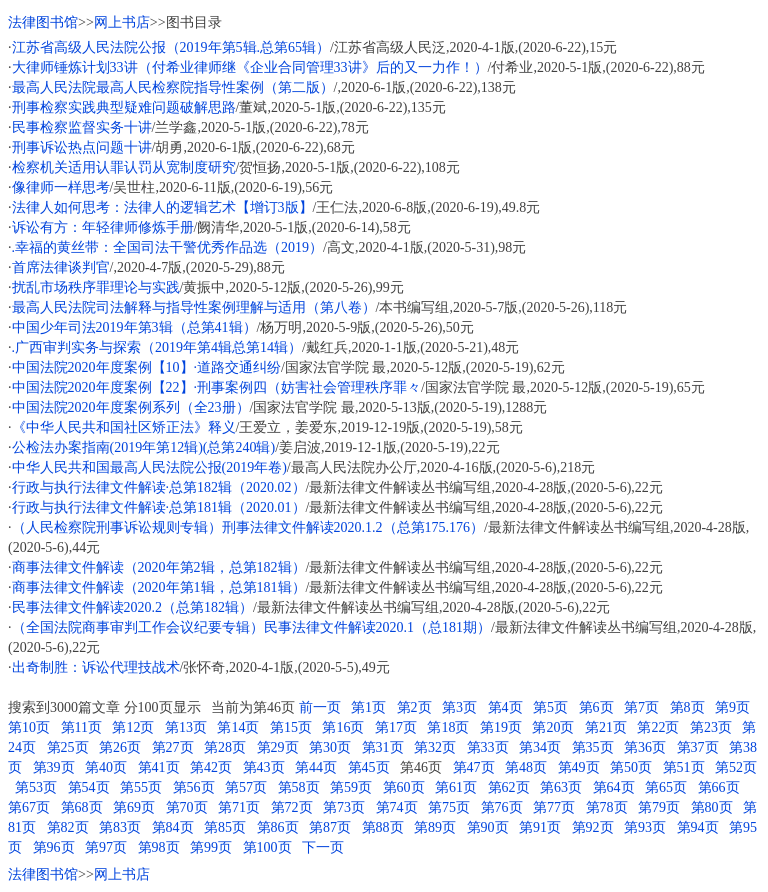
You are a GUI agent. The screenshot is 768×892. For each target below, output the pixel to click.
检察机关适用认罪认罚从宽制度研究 (124, 167)
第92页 (593, 827)
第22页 (658, 727)
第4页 (505, 707)
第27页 (173, 747)
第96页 (54, 847)
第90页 (488, 827)
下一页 (323, 847)
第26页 (120, 747)
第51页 (684, 767)
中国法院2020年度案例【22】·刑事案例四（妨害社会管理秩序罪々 (217, 387)
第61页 (456, 787)
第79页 (659, 807)
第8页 (687, 707)
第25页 (68, 747)
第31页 (383, 747)
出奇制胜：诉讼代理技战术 (96, 667)
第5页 (550, 707)
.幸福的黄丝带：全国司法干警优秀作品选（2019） (168, 247)
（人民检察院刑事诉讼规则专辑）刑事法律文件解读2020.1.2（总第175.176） (248, 527)
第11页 (81, 727)
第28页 (225, 747)
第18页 (448, 727)
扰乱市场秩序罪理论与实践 (96, 287)
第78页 (607, 807)
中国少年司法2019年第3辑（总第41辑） (134, 327)
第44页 (316, 767)
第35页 (593, 747)
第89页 (435, 827)
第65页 (666, 787)
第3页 (459, 707)
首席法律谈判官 (61, 267)
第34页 (540, 747)
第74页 (397, 807)
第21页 (606, 727)
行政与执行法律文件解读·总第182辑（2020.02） (159, 487)
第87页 (330, 827)
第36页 (645, 747)
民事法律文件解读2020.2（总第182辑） (133, 607)
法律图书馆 (43, 22)
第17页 (396, 727)
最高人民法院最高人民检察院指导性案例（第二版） (173, 87)
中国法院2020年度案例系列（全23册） (131, 407)
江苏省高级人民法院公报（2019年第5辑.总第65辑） (171, 47)
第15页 (291, 727)
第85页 (225, 827)
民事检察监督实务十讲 (82, 127)
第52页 (736, 767)
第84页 (173, 827)
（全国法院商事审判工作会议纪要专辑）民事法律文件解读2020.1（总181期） (252, 627)
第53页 (36, 787)
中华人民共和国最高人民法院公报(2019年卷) (149, 467)
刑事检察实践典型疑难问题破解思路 (124, 107)
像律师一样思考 (61, 187)
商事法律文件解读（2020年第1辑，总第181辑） (159, 587)
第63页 (561, 787)
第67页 (29, 807)
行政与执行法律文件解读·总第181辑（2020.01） (159, 507)
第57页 (246, 787)
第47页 (474, 767)
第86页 (278, 827)
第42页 (211, 767)
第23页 (711, 727)
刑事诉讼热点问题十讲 (82, 147)
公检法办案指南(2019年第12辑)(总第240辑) (144, 447)
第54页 (89, 787)
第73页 (344, 807)
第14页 (238, 727)
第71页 (239, 807)
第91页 (540, 827)
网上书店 (122, 22)
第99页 (211, 847)
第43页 (264, 767)
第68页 (82, 807)
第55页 (141, 787)
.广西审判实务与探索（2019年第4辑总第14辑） (157, 347)
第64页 (614, 787)
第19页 (501, 727)
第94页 (698, 827)
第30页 (330, 747)
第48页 (526, 767)
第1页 (368, 707)
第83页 (120, 827)
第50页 (631, 767)
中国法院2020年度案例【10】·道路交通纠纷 (147, 367)
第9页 (732, 707)
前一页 (320, 707)
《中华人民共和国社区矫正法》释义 (124, 427)
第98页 (159, 847)
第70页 (187, 807)
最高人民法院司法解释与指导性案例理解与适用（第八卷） (194, 307)
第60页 (404, 787)
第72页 (292, 807)
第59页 (351, 787)
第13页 (186, 727)
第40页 (106, 767)
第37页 (698, 747)
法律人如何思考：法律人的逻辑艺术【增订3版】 (162, 207)
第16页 (343, 727)
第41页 (159, 767)
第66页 (719, 787)
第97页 (106, 847)
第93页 (645, 827)
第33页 (488, 747)
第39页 (54, 767)
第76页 (502, 807)
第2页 (414, 707)
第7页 (641, 707)
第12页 (133, 727)
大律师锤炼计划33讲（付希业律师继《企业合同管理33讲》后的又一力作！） (250, 67)
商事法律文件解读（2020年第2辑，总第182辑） (159, 567)
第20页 (553, 727)
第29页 (278, 747)
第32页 (435, 747)
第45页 (369, 767)
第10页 (29, 727)
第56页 (194, 787)
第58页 (299, 787)
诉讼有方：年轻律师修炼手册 (103, 227)
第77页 (554, 807)
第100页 (267, 847)
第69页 (134, 807)
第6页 (596, 707)
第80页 (712, 807)
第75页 (449, 807)
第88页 (383, 827)
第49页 (579, 767)
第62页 (509, 787)
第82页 (68, 827)
